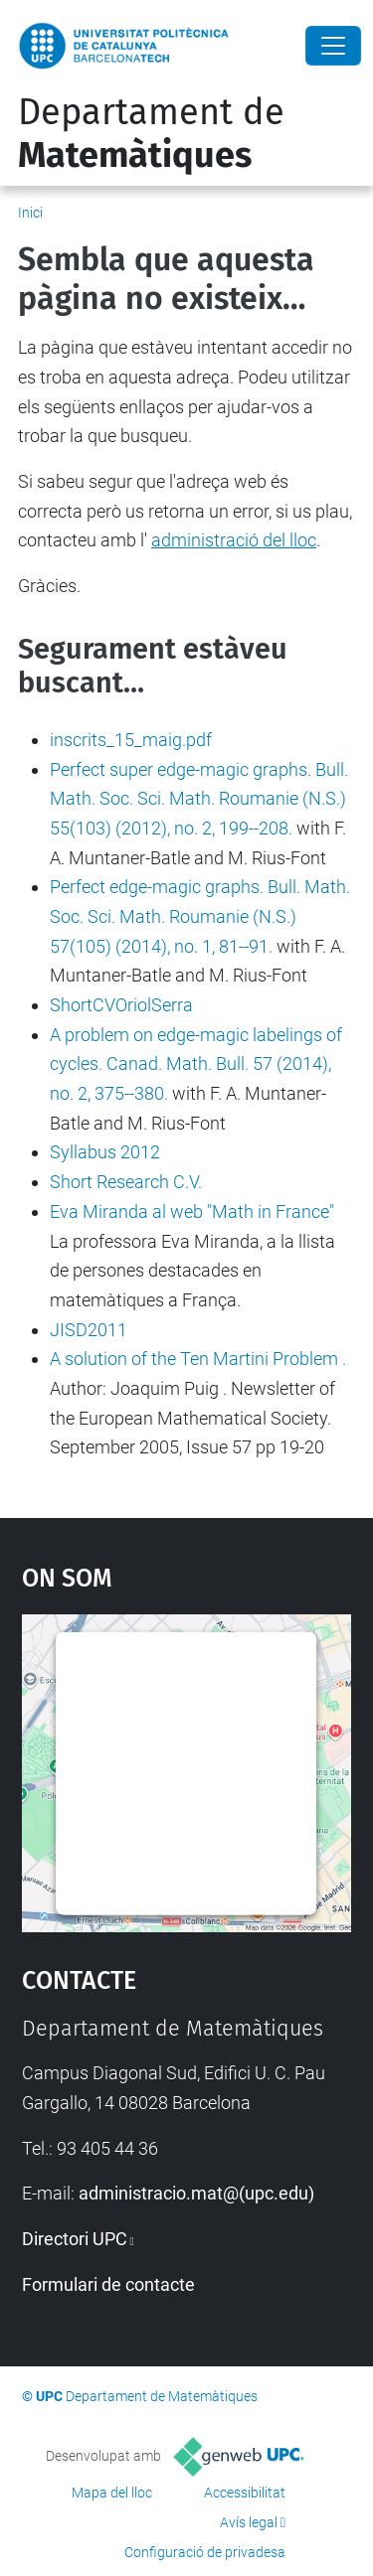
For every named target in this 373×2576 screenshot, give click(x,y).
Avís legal (249, 2522)
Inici (30, 213)
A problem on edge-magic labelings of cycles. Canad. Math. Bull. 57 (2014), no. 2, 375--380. (196, 1064)
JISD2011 (88, 1329)
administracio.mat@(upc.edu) (196, 2193)
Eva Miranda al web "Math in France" (192, 1211)
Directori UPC (74, 2238)
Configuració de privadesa (204, 2552)
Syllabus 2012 (105, 1151)
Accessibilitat (244, 2492)
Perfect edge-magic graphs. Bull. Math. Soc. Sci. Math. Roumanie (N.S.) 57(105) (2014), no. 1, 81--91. (200, 916)
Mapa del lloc (112, 2492)
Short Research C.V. (126, 1181)
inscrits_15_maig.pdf (131, 739)
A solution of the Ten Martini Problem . (198, 1358)
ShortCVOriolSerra (121, 1004)
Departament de (151, 133)
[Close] (333, 46)
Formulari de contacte (108, 2284)
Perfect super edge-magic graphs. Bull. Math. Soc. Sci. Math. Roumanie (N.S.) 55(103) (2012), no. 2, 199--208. (199, 798)
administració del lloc (233, 540)
